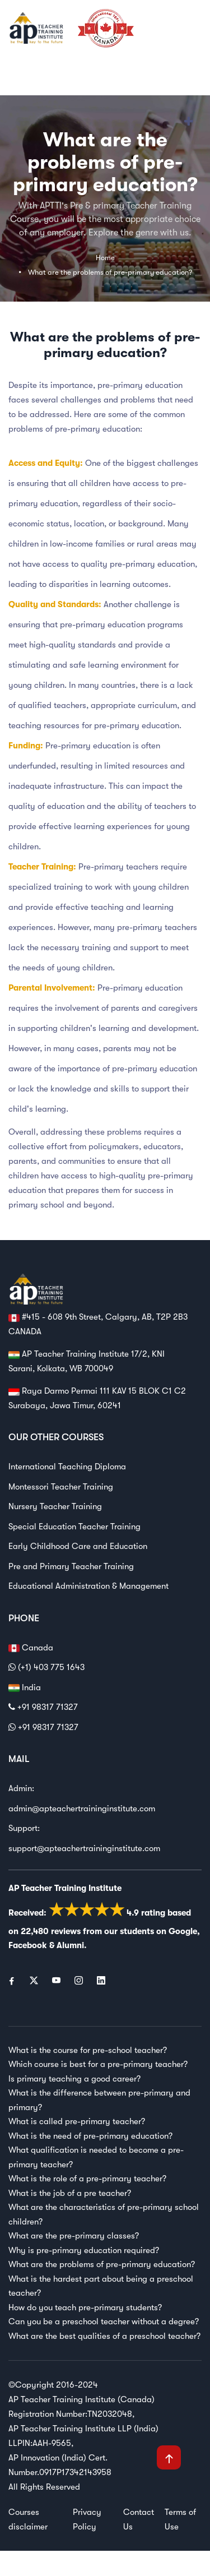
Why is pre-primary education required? (83, 2250)
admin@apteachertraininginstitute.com (81, 1808)
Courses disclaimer (28, 2519)
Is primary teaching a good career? (74, 2079)
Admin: (21, 1788)
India (24, 1688)
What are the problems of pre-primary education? (110, 272)
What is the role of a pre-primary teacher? (87, 2178)
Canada (30, 1648)
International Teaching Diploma (67, 1467)
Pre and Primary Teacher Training (71, 1566)
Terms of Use (180, 2519)
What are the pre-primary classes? (73, 2236)
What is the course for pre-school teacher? (87, 2050)
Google (183, 1931)
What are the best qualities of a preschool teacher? (104, 2336)
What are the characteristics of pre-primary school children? (103, 2214)
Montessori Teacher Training (60, 1487)
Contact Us (138, 2519)
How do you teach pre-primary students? (85, 2307)
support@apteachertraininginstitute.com (84, 1848)
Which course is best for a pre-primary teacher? (98, 2064)
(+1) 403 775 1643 (46, 1667)
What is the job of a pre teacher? (69, 2193)
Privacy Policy (87, 2519)
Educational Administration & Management (88, 1586)
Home (105, 257)
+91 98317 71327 (43, 1707)
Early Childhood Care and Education (77, 1546)
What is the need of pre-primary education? (90, 2136)
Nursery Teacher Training (55, 1506)
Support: (24, 1828)
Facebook (27, 1945)
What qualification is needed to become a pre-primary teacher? (96, 2157)
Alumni (70, 1945)
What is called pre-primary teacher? (76, 2121)
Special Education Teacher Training (74, 1526)
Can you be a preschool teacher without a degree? (103, 2321)
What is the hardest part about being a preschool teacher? (100, 2286)
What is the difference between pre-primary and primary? (99, 2100)
